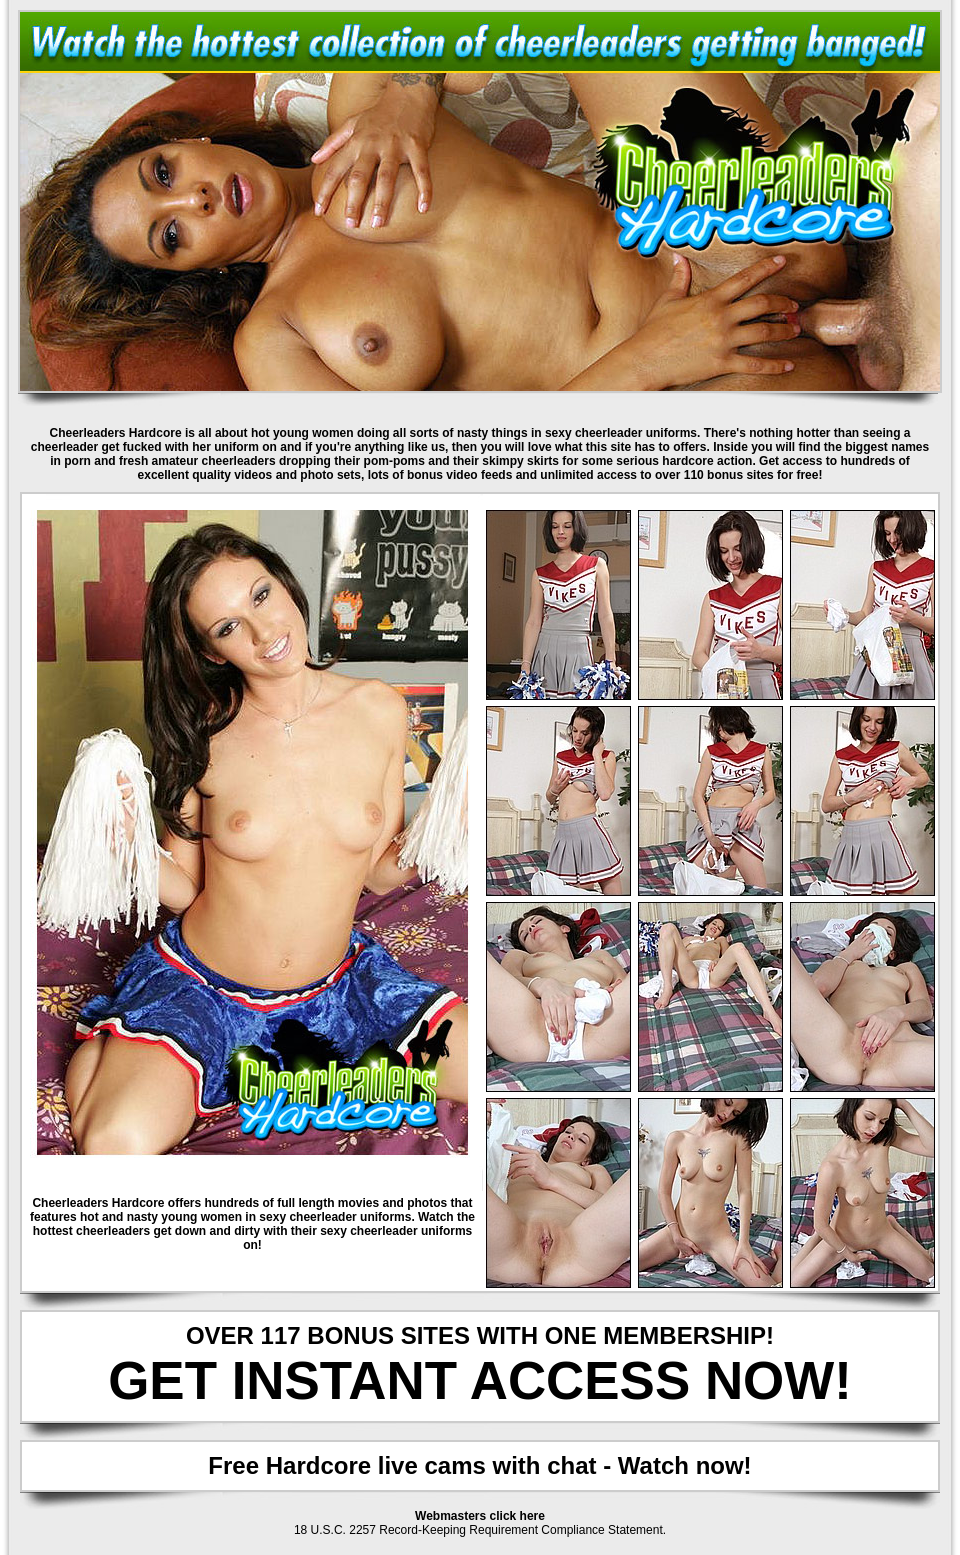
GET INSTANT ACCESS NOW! (480, 1380)
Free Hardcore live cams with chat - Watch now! (479, 1465)
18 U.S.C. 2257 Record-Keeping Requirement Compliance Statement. (480, 1530)
